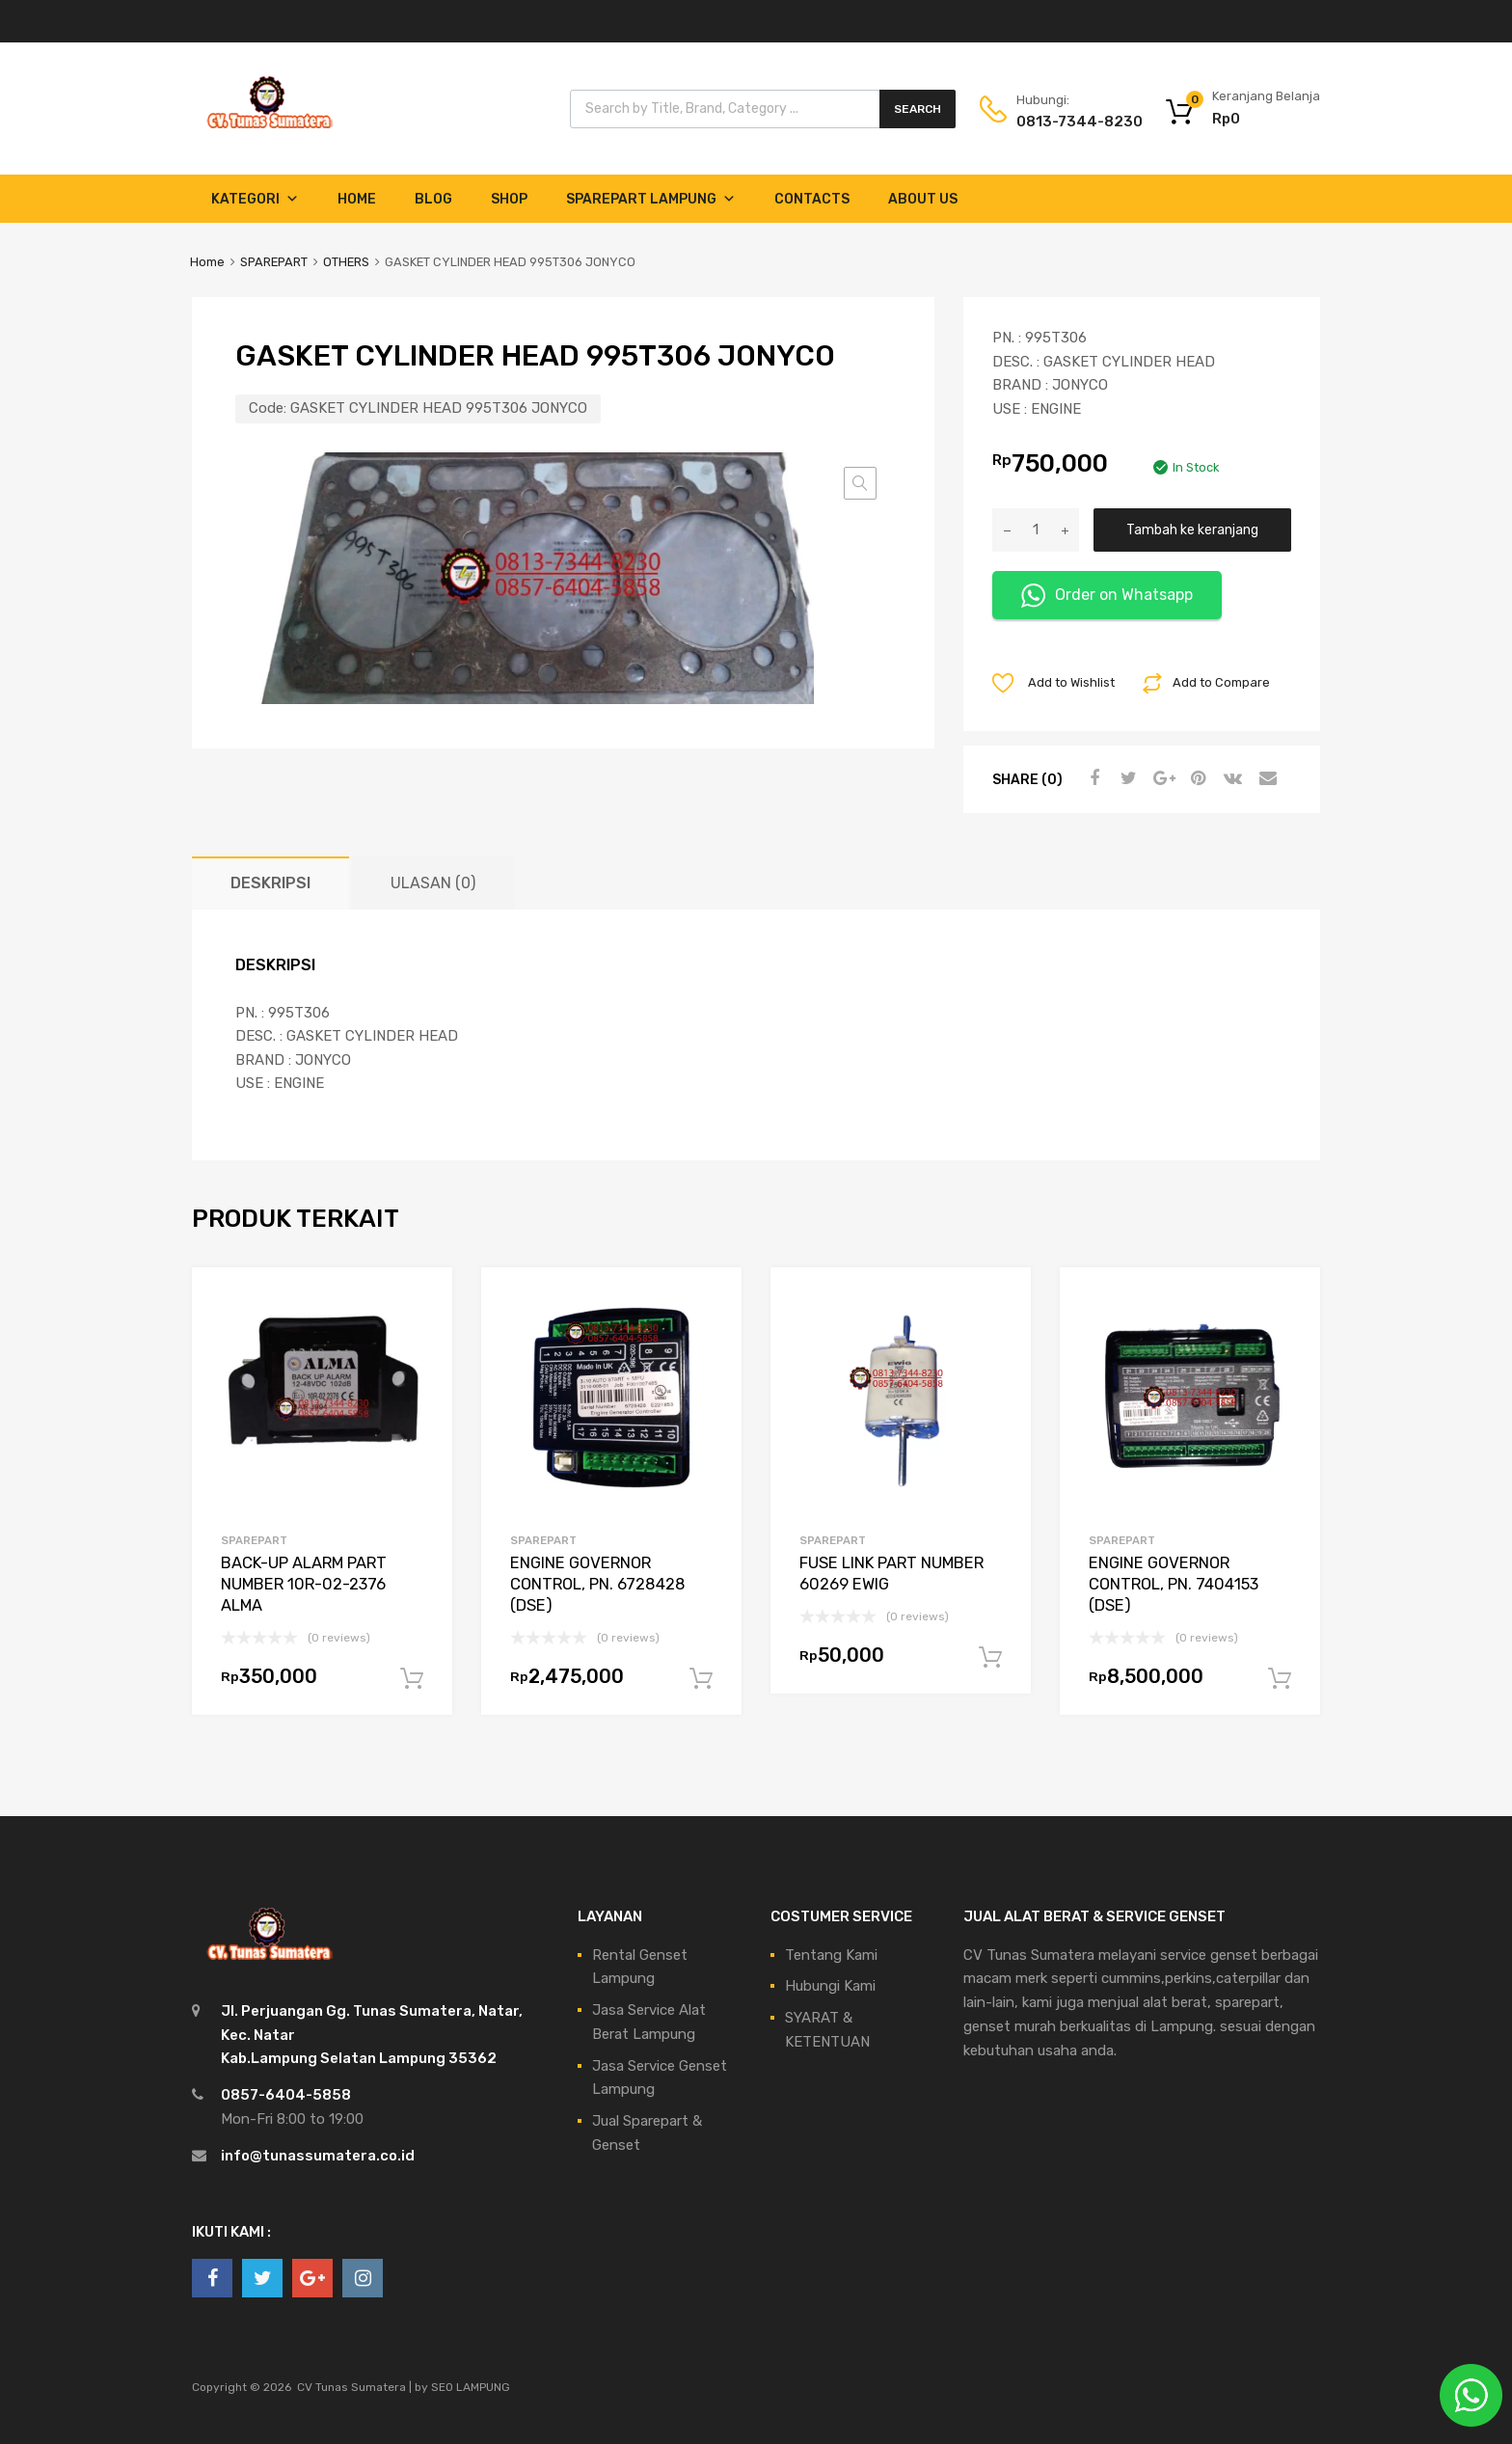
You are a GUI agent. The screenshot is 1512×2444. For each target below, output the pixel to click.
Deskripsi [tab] (270, 883)
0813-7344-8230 (1063, 121)
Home (357, 199)
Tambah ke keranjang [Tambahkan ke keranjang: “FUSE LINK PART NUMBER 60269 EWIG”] (990, 1657)
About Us (923, 199)
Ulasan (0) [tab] (433, 883)
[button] (860, 483)
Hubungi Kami (830, 1986)
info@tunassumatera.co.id (318, 2155)
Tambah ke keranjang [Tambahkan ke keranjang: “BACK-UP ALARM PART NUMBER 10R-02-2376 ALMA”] (411, 1679)
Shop (509, 199)
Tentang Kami (831, 1955)
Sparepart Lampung (651, 199)
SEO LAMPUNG (470, 2387)
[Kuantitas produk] (1035, 530)
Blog (433, 199)
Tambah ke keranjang (1192, 529)
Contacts (812, 199)
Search (917, 109)
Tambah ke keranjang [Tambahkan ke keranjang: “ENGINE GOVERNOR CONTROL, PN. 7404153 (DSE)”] (1279, 1679)
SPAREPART (274, 262)
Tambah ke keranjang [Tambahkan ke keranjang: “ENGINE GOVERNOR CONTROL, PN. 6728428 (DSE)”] (701, 1679)
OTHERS (346, 262)
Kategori (255, 199)
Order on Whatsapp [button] (1107, 596)
